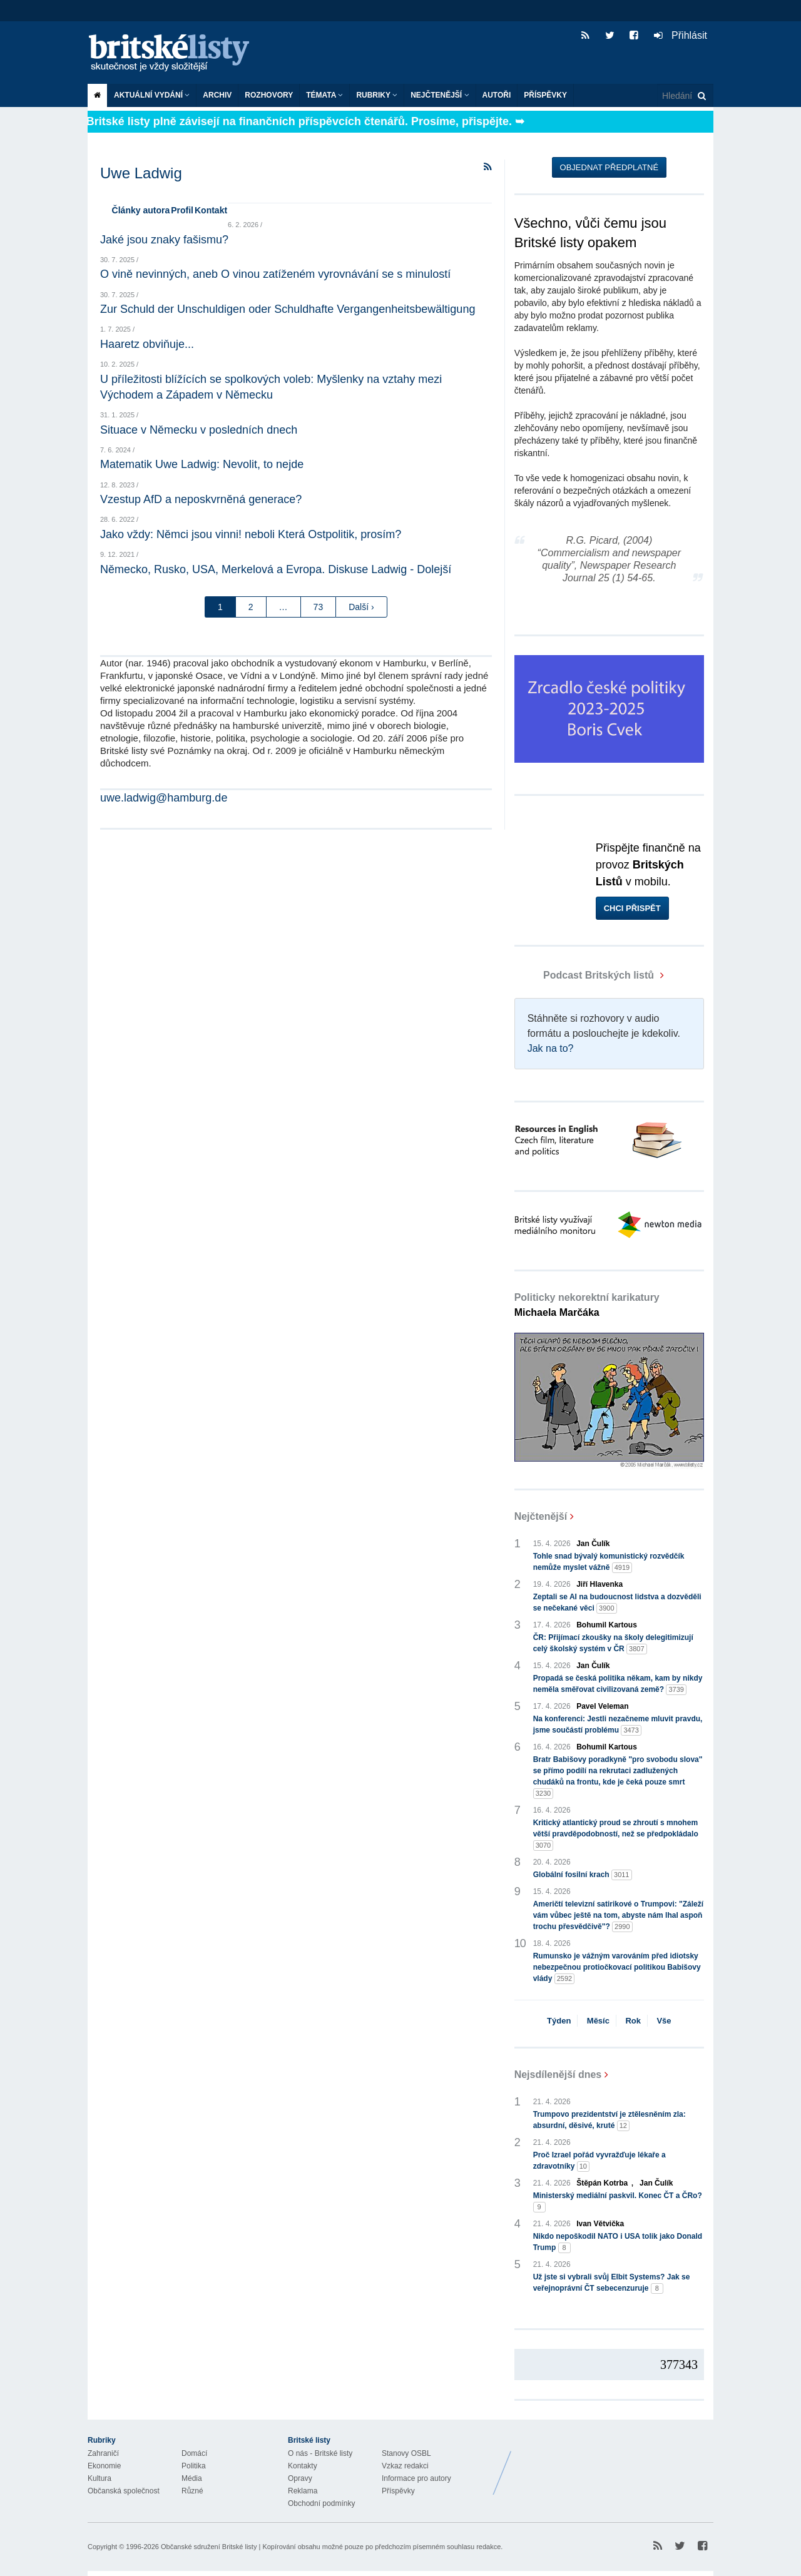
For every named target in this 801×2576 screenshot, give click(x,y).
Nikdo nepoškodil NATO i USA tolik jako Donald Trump (617, 2242)
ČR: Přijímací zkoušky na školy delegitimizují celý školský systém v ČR (613, 1643)
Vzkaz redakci (405, 2465)
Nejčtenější (440, 95)
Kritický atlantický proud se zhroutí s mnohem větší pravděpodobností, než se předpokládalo (615, 1834)
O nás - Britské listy (320, 2453)
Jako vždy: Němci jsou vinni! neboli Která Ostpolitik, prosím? (250, 534)
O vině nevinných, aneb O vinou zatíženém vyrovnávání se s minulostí (275, 274)
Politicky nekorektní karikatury (587, 1305)
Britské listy (175, 53)
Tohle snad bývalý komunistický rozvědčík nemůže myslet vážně (609, 1562)
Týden (559, 2020)
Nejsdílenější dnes (558, 2074)
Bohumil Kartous (606, 1625)
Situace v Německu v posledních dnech (198, 430)
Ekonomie (104, 2465)
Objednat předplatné (609, 167)
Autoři (496, 95)
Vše (663, 2020)
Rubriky (376, 95)
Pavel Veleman (602, 1706)
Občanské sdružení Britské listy (209, 2546)
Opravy (300, 2478)
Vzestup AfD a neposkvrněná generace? (201, 499)
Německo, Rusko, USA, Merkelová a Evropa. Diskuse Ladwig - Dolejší (275, 569)
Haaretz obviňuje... (147, 344)
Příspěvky (545, 95)
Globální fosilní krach (582, 1875)
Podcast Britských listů (585, 975)
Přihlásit (680, 35)
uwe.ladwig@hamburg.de (163, 798)
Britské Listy (614, 2463)
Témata (324, 95)
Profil (182, 210)
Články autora (141, 210)
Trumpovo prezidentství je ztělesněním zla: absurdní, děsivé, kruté (609, 2120)
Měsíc (598, 2020)
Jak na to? (551, 1048)
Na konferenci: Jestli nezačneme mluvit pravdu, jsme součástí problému (618, 1725)
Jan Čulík (593, 1543)
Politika (193, 2465)
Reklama (302, 2491)
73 (319, 607)
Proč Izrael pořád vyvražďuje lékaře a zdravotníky (599, 2161)
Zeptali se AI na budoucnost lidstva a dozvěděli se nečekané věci (617, 1603)
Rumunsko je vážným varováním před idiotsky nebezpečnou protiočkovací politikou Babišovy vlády (617, 1968)
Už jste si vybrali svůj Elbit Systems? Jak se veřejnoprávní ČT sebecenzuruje (611, 2283)
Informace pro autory (416, 2478)
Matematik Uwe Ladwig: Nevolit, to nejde (202, 464)
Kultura (99, 2478)
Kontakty (302, 2465)
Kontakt (211, 210)
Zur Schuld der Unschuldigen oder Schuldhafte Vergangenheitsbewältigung (287, 309)
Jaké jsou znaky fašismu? (164, 239)
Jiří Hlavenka (599, 1584)
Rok (633, 2020)
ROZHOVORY (269, 95)
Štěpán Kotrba (602, 2183)
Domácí (194, 2453)
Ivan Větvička (600, 2223)
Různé (192, 2491)
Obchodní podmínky (321, 2503)
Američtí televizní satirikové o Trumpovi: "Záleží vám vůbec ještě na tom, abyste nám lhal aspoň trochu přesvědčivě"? (618, 1916)
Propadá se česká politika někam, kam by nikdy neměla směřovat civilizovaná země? (618, 1684)
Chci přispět (632, 908)
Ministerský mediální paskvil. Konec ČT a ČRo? (617, 2201)
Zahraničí (103, 2453)
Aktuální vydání (152, 95)
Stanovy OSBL (406, 2453)
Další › (361, 607)
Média (191, 2478)
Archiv (217, 95)
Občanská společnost (124, 2491)
